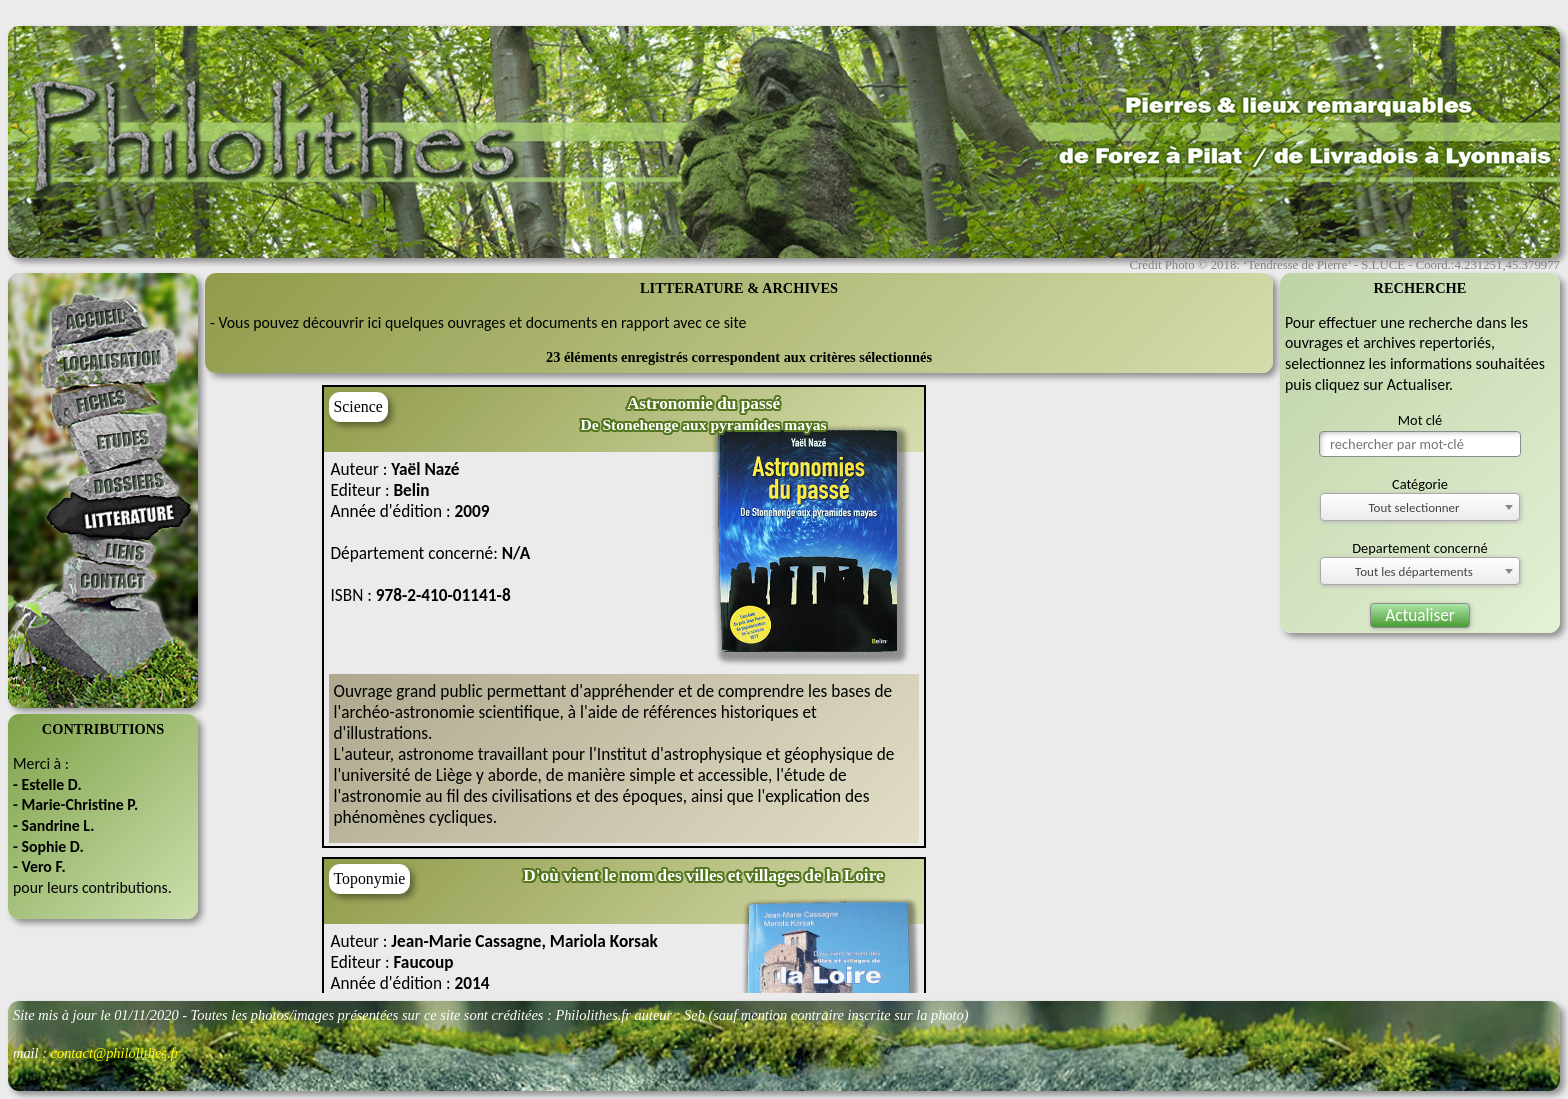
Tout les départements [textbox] (1414, 571)
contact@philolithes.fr (116, 1053)
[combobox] (1420, 507)
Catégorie (1420, 484)
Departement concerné (1420, 548)
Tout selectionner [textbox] (1413, 507)
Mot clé (1420, 420)
